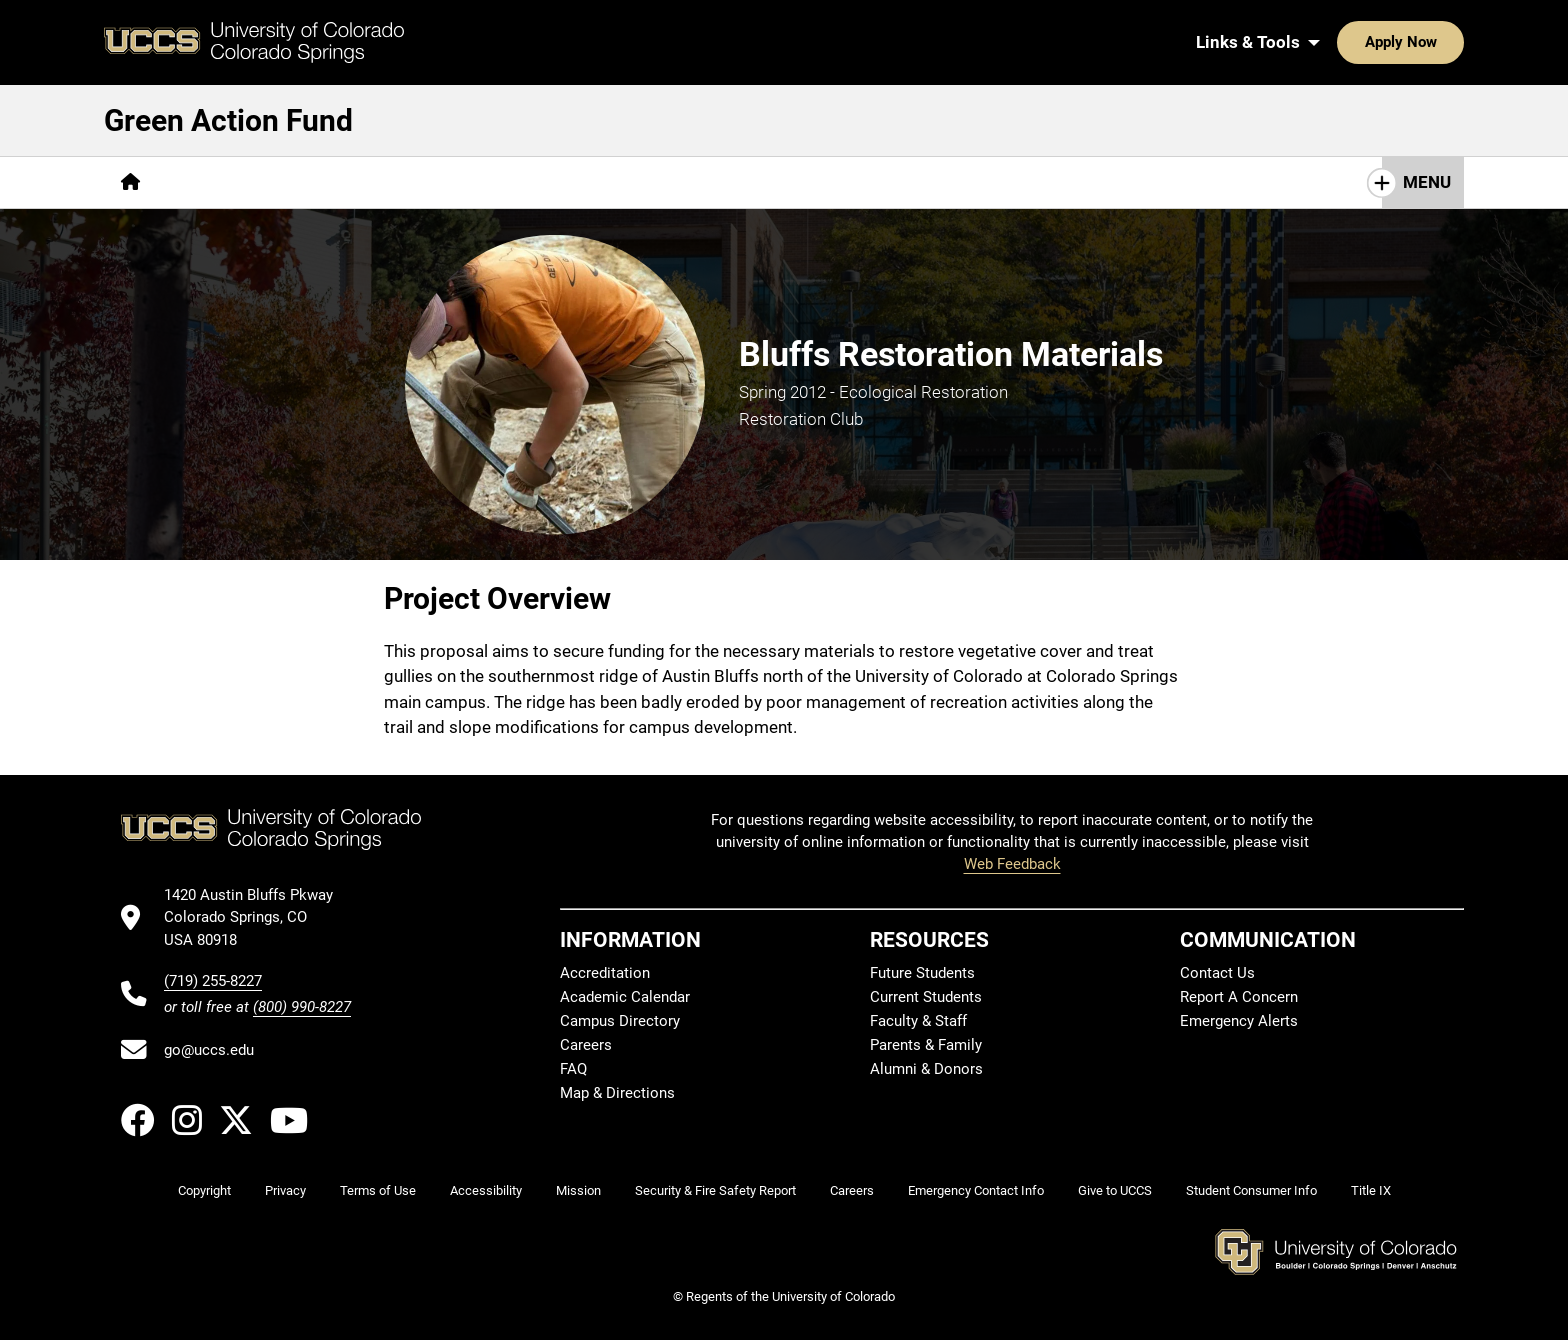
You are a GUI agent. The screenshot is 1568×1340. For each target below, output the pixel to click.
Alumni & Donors (926, 1069)
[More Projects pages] (355, 182)
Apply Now (1339, 42)
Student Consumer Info (1251, 1190)
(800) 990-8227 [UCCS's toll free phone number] (302, 1007)
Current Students (926, 997)
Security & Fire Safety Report (715, 1190)
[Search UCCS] (1442, 42)
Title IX (1371, 1190)
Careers (586, 1045)
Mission (578, 1190)
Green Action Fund (228, 120)
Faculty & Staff (918, 1021)
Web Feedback (1012, 864)
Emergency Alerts (1239, 1021)
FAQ (573, 1069)
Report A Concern (1239, 997)
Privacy (285, 1190)
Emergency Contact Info (976, 1190)
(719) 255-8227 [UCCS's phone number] (213, 981)
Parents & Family (926, 1045)
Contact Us (1217, 973)
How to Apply (561, 182)
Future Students (922, 973)
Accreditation (605, 973)
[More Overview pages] (224, 182)
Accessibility (486, 1190)
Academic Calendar (625, 997)
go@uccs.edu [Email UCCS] (209, 1050)
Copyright (204, 1190)
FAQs (455, 182)
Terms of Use (378, 1190)
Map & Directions (617, 1093)
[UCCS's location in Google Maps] (257, 917)
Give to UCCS (1115, 1190)
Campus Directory (620, 1021)
